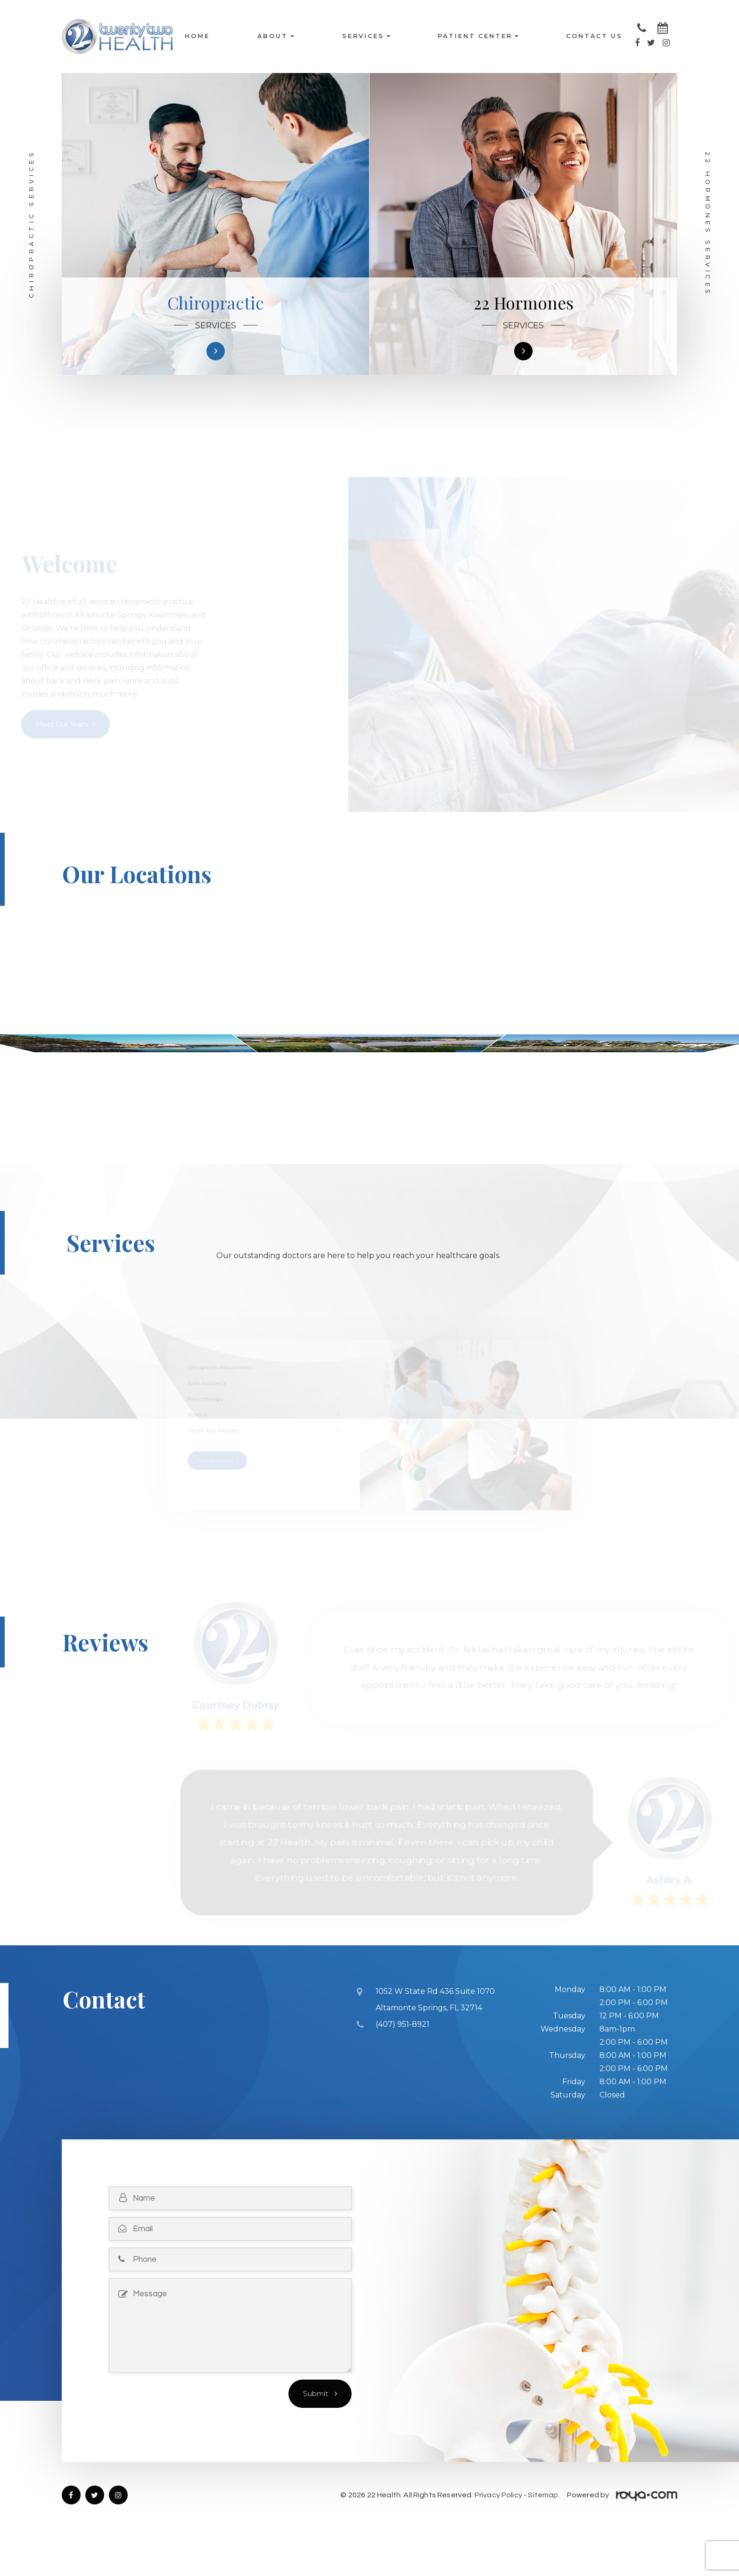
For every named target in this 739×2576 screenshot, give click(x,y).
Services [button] (366, 36)
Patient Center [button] (478, 36)
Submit (316, 2428)
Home (197, 36)
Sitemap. (543, 2530)
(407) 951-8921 (402, 2057)
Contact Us (594, 36)
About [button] (275, 36)
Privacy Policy (498, 2530)
